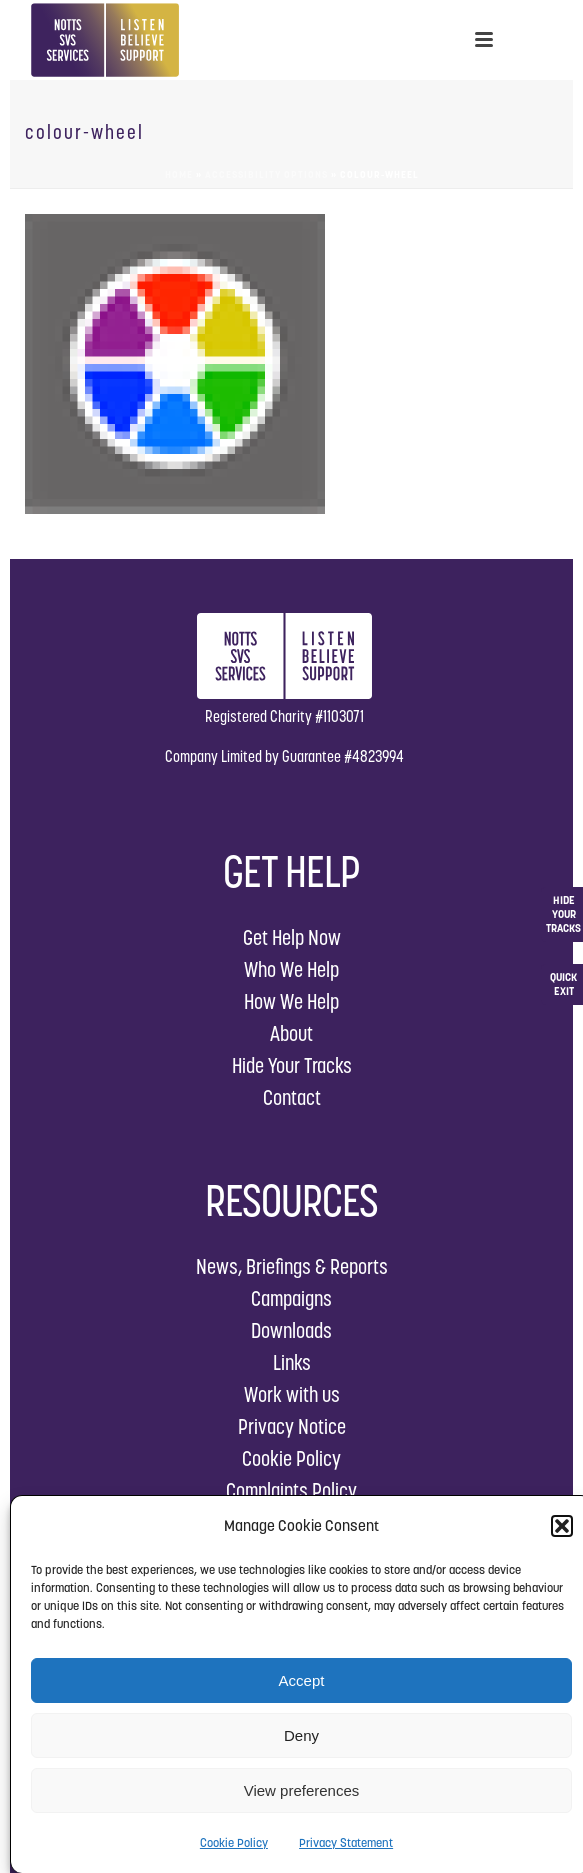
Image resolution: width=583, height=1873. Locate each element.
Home (179, 174)
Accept (302, 1680)
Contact (292, 1097)
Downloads (291, 1330)
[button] (562, 1526)
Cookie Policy (234, 1842)
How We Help (291, 1001)
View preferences (302, 1790)
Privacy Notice (292, 1426)
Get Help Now (292, 937)
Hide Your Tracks (292, 1065)
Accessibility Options (266, 174)
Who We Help (291, 969)
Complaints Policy (291, 1490)
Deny (301, 1735)
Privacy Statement (346, 1842)
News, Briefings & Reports (292, 1266)
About (291, 1033)
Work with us (292, 1394)
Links (292, 1362)
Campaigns (291, 1298)
